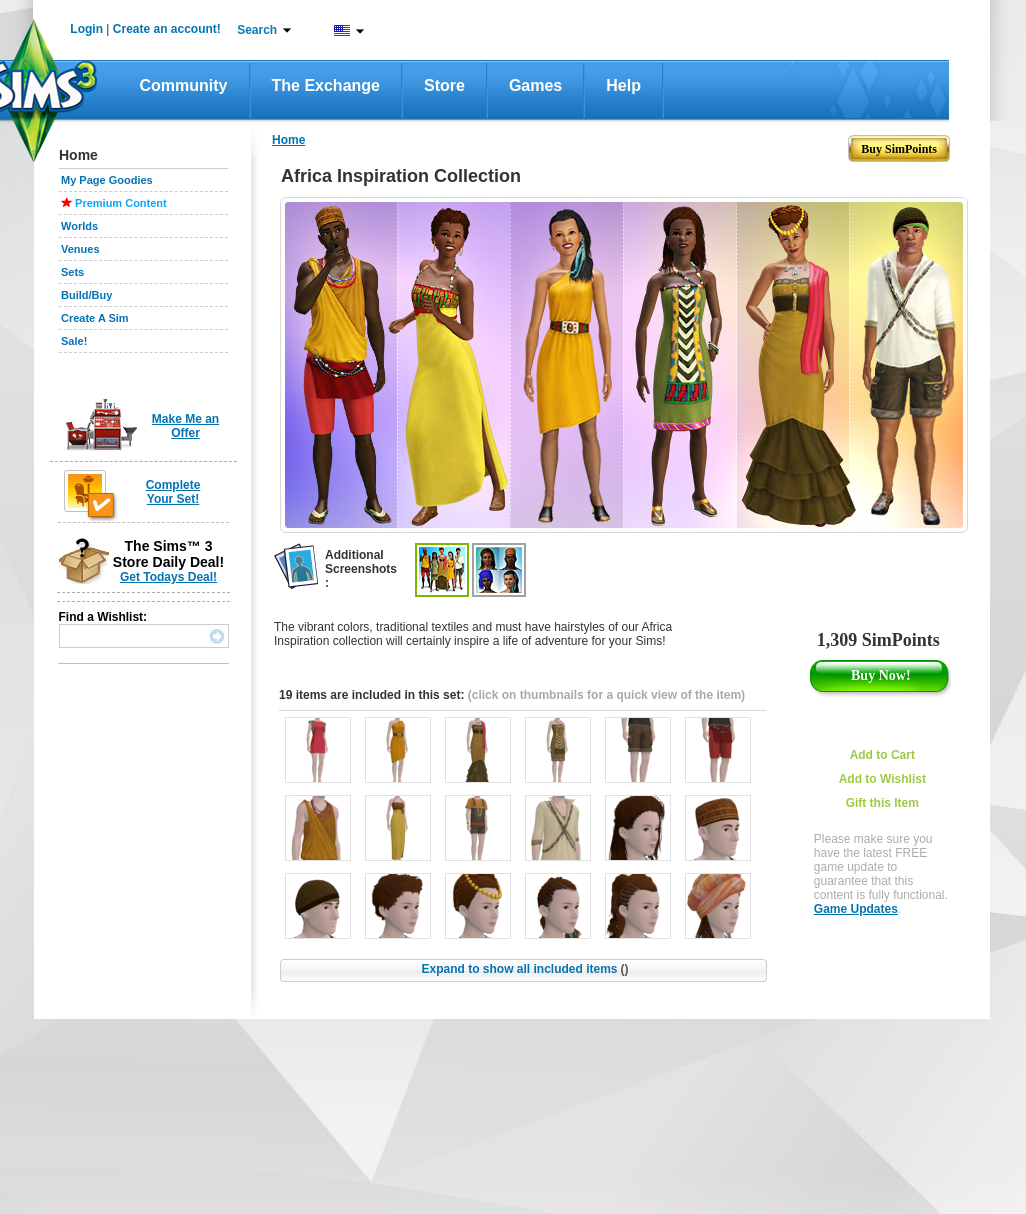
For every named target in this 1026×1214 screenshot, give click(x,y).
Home (288, 140)
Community (184, 85)
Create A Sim (95, 318)
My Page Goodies (107, 180)
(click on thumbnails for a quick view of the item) (606, 695)
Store (444, 85)
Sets (72, 272)
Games (535, 85)
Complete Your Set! (173, 492)
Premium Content (121, 203)
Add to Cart (882, 755)
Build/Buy (86, 295)
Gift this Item (882, 803)
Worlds (79, 226)
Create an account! (167, 29)
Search (257, 30)
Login (86, 29)
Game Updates (856, 909)
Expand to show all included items (524, 969)
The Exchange (326, 85)
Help (623, 85)
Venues (80, 249)
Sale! (74, 341)
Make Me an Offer (185, 426)
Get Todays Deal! (168, 577)
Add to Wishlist (882, 779)
